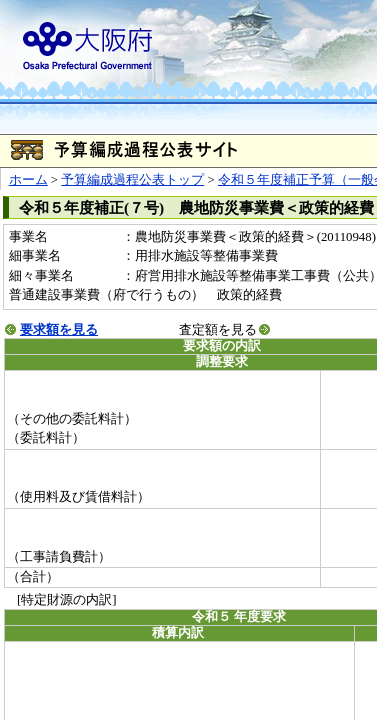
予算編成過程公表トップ (132, 180)
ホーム (28, 180)
